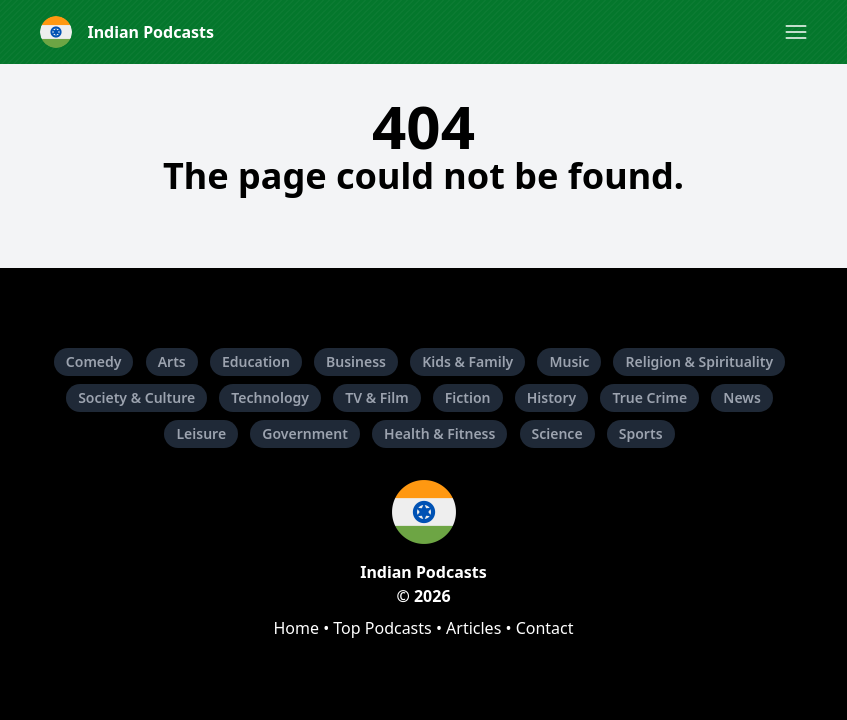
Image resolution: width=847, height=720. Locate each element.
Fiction (468, 397)
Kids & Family (467, 361)
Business (356, 361)
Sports (641, 433)
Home (296, 628)
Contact (545, 628)
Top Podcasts (382, 628)
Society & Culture (136, 397)
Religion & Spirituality (699, 361)
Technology (270, 397)
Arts (172, 361)
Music (569, 361)
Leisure (201, 433)
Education (256, 361)
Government (305, 433)
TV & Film (376, 397)
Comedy (94, 361)
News (742, 397)
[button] (796, 32)
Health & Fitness (439, 433)
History (552, 397)
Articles (473, 628)
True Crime (649, 397)
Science (557, 433)
